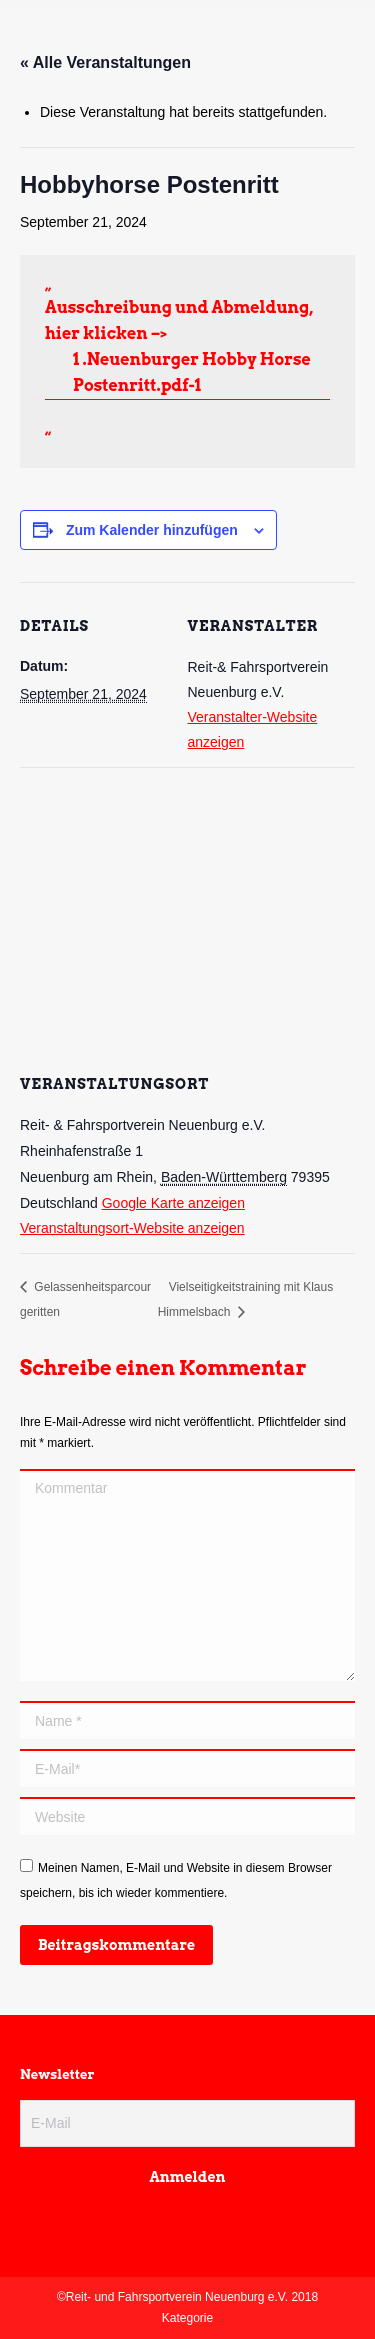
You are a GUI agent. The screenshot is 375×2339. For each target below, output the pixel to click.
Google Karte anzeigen (173, 1203)
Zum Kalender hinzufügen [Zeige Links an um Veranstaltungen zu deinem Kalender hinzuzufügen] (152, 530)
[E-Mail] (187, 2123)
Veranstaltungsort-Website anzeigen (132, 1228)
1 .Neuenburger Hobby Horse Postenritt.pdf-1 (192, 372)
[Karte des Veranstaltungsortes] (187, 911)
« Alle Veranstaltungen (105, 62)
